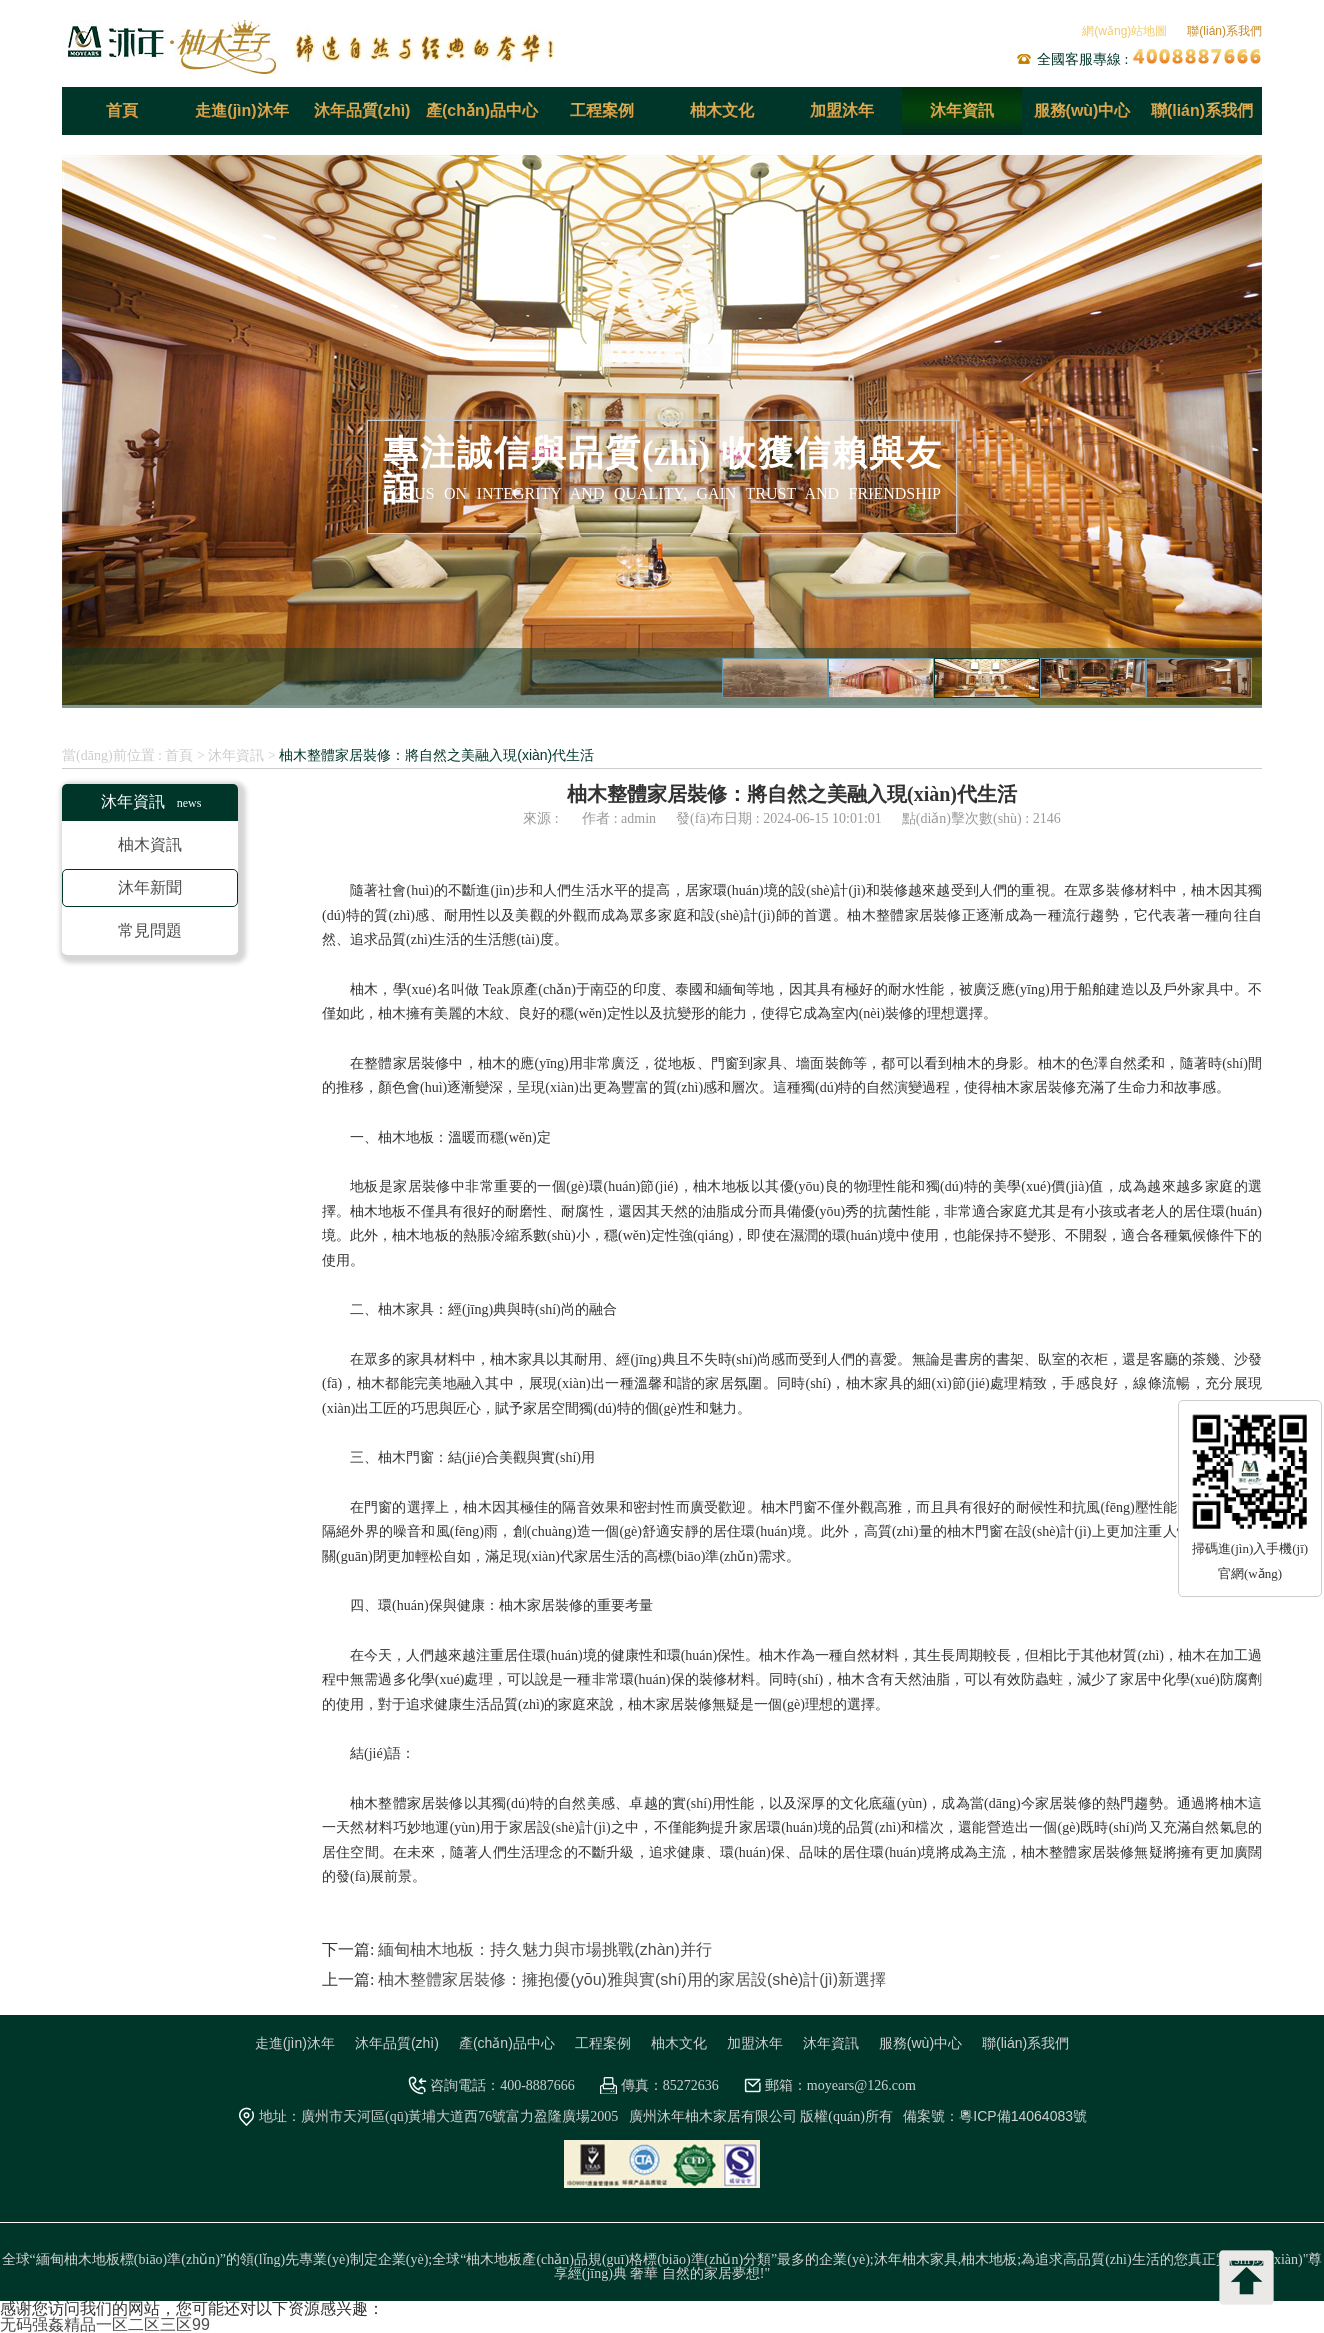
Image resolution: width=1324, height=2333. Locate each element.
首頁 (122, 110)
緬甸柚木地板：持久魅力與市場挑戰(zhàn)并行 (544, 1949)
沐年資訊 (962, 110)
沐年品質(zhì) (362, 110)
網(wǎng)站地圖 (1124, 31)
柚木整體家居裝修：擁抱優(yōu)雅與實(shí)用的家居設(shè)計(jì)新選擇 (632, 1979)
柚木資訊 (150, 844)
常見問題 (150, 930)
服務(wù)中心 (1082, 110)
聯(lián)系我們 (1224, 31)
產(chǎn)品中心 (482, 110)
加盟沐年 (842, 110)
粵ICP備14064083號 (1023, 2116)
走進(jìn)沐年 (241, 110)
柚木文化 (722, 110)
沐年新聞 (150, 887)
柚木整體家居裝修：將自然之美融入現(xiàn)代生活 (436, 755)
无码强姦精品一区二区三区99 (105, 2325)
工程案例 (602, 110)
